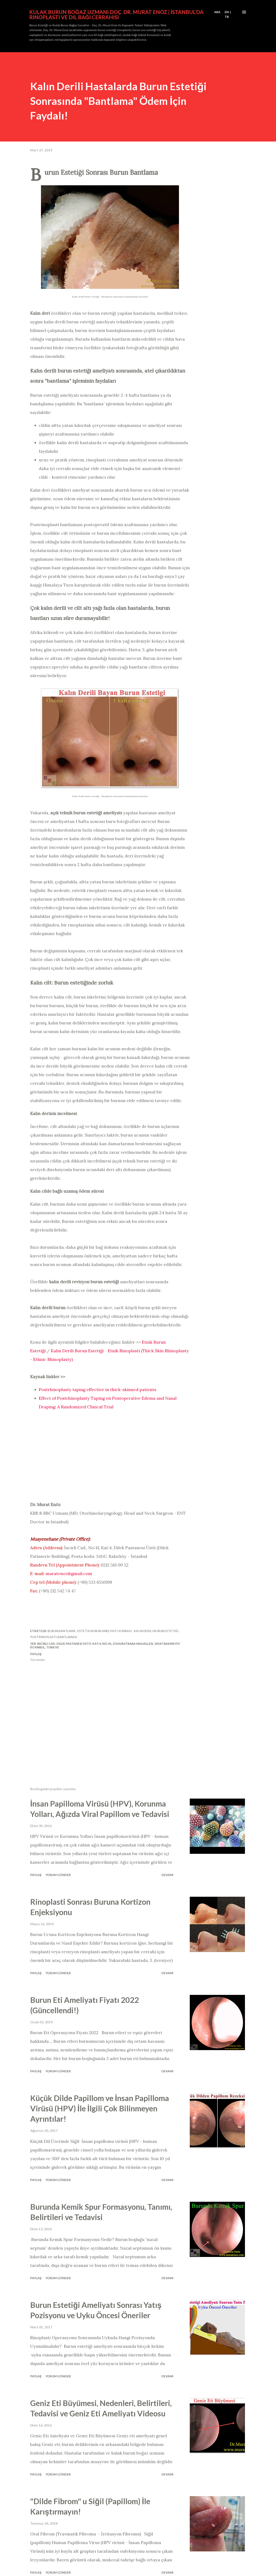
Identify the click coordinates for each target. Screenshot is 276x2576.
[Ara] (217, 12)
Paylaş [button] (35, 1654)
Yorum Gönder (58, 1875)
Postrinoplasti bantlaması (53, 1637)
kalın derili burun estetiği (156, 1631)
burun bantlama (62, 1631)
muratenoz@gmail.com (68, 1573)
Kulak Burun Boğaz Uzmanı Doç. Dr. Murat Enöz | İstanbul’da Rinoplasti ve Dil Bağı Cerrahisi (116, 14)
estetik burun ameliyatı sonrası (104, 1631)
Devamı (167, 1875)
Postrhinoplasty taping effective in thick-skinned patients (97, 1389)
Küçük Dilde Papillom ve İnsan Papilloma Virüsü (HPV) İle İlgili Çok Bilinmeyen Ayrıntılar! (99, 2108)
